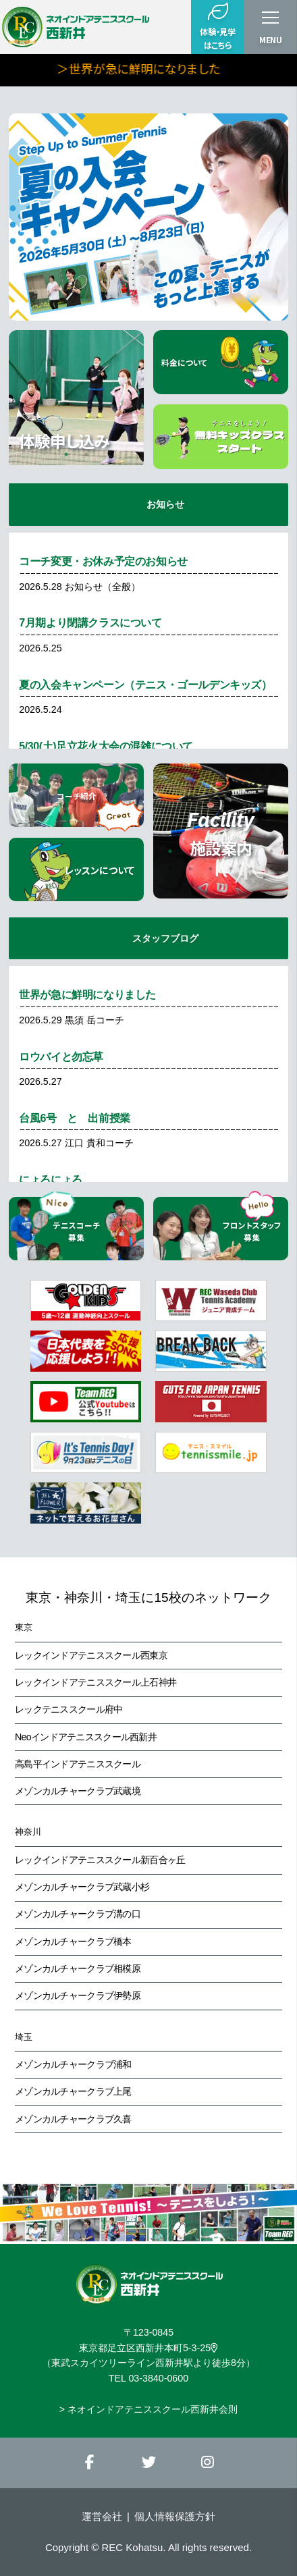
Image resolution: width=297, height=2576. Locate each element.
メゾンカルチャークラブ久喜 (73, 2119)
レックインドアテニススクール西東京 (91, 1655)
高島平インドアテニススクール (77, 1764)
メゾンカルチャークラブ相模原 (77, 1968)
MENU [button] (270, 40)
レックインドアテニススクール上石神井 (95, 1682)
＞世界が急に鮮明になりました (185, 68)
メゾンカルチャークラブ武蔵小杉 (82, 1886)
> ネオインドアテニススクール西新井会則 (148, 2409)
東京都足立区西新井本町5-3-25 (148, 2347)
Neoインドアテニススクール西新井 (86, 1737)
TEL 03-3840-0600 (148, 2378)
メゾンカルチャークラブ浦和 (73, 2064)
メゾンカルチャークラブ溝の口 (77, 1913)
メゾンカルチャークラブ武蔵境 (77, 1791)
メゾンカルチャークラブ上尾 (73, 2091)
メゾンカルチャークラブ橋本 (73, 1941)
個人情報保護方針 (174, 2516)
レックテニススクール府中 (68, 1709)
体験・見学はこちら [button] (217, 26)
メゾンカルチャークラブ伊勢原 (77, 1995)
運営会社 (102, 2516)
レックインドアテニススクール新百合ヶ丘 (100, 1859)
